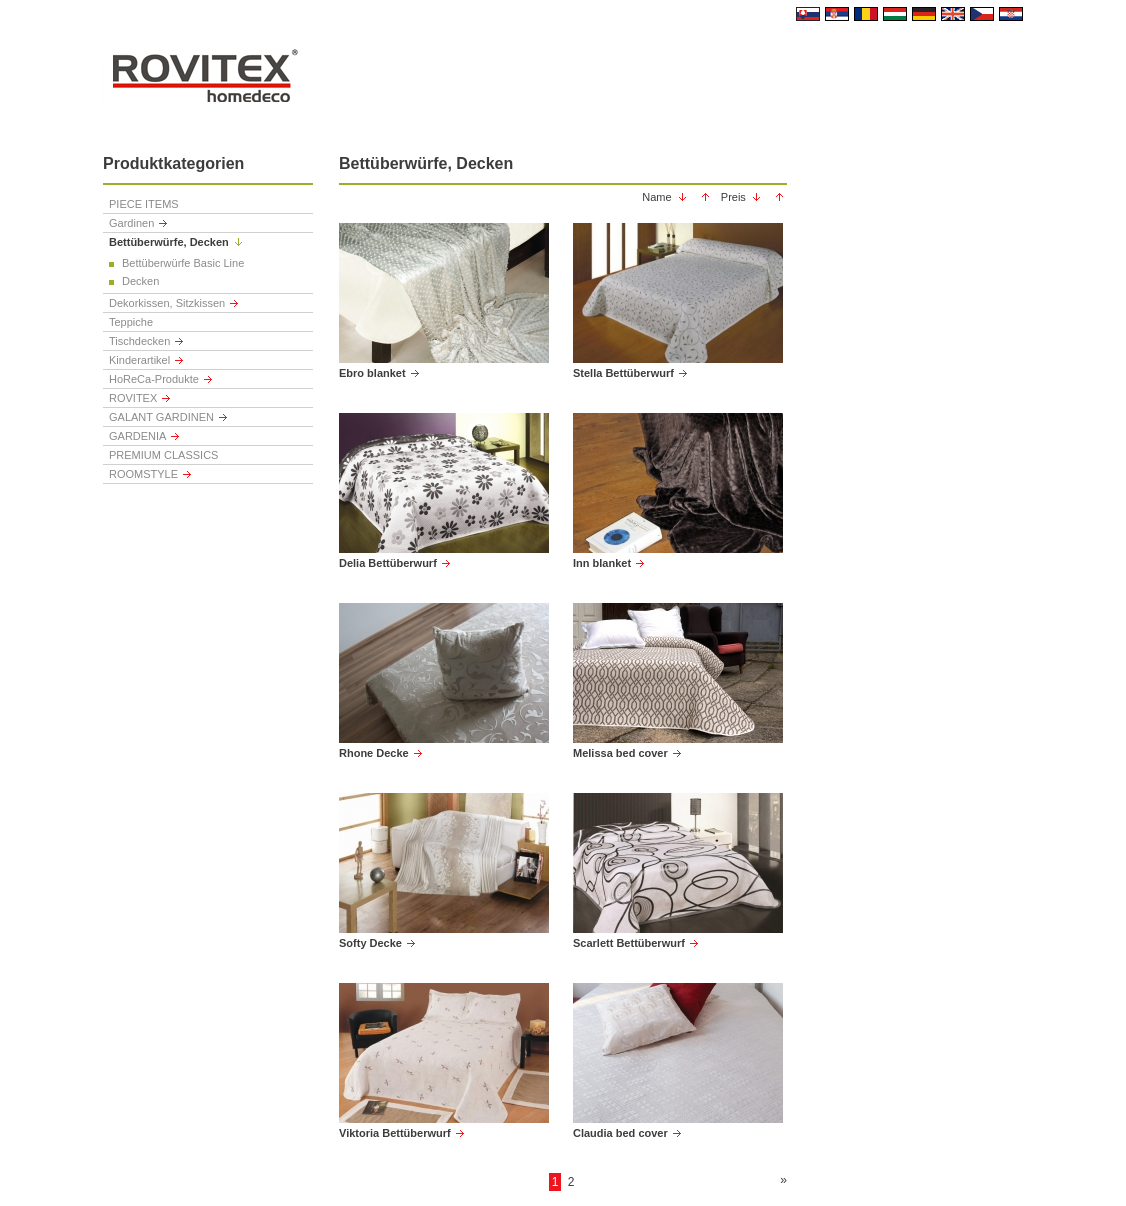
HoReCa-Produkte (154, 379)
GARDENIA (137, 436)
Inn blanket (602, 563)
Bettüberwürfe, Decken (169, 242)
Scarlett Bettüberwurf (629, 943)
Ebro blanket (372, 373)
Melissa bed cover (620, 753)
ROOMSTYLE (143, 474)
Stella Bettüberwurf (623, 373)
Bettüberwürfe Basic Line (183, 263)
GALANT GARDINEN (161, 417)
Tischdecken (139, 341)
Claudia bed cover (620, 1133)
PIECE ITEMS (144, 204)
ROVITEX (133, 398)
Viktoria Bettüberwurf (395, 1133)
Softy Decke (370, 943)
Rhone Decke (374, 753)
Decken (140, 281)
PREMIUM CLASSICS (163, 455)
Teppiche (131, 322)
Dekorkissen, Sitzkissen (167, 303)
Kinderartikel (139, 360)
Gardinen (131, 223)
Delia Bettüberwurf (388, 563)
